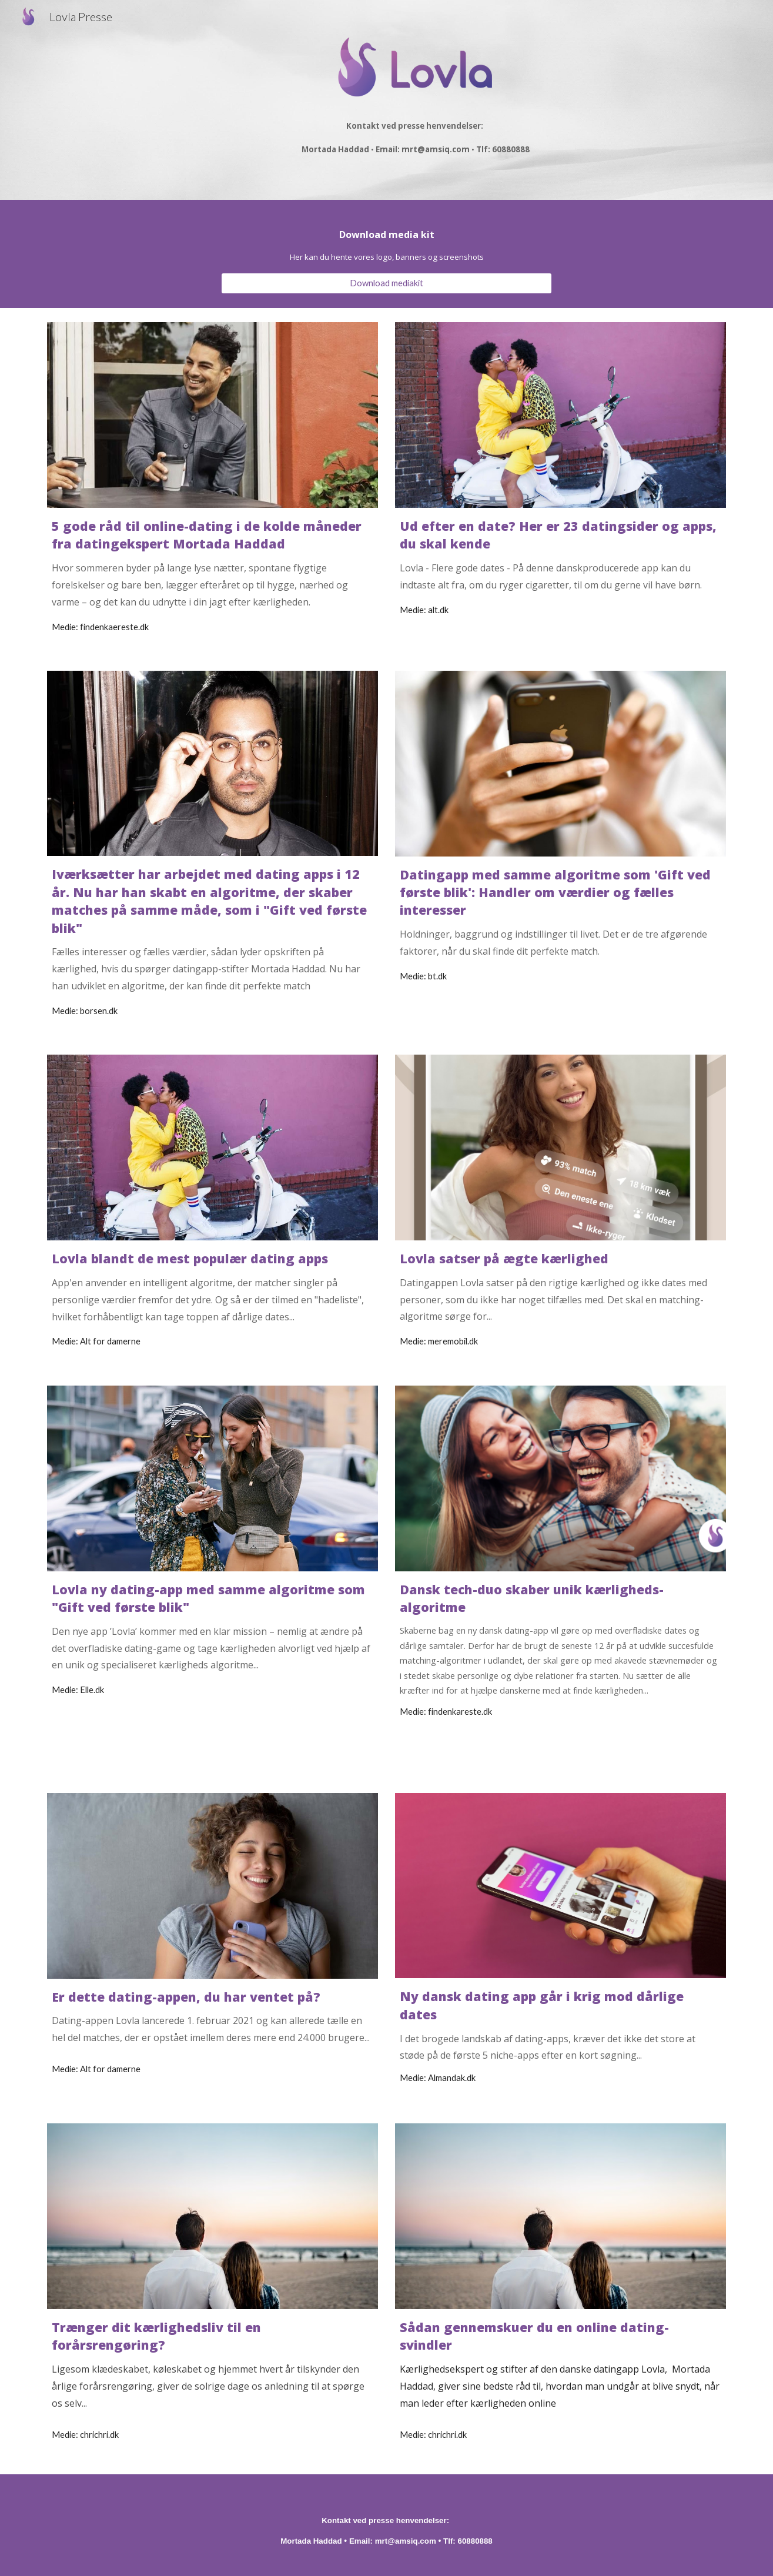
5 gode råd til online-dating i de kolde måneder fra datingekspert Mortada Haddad (208, 534)
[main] (415, 133)
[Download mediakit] (386, 283)
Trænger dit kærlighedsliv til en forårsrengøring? (158, 2336)
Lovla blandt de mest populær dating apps (190, 1258)
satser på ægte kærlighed (523, 1258)
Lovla (419, 1258)
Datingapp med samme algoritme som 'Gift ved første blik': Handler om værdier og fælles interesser (557, 892)
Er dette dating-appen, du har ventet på (182, 1996)
